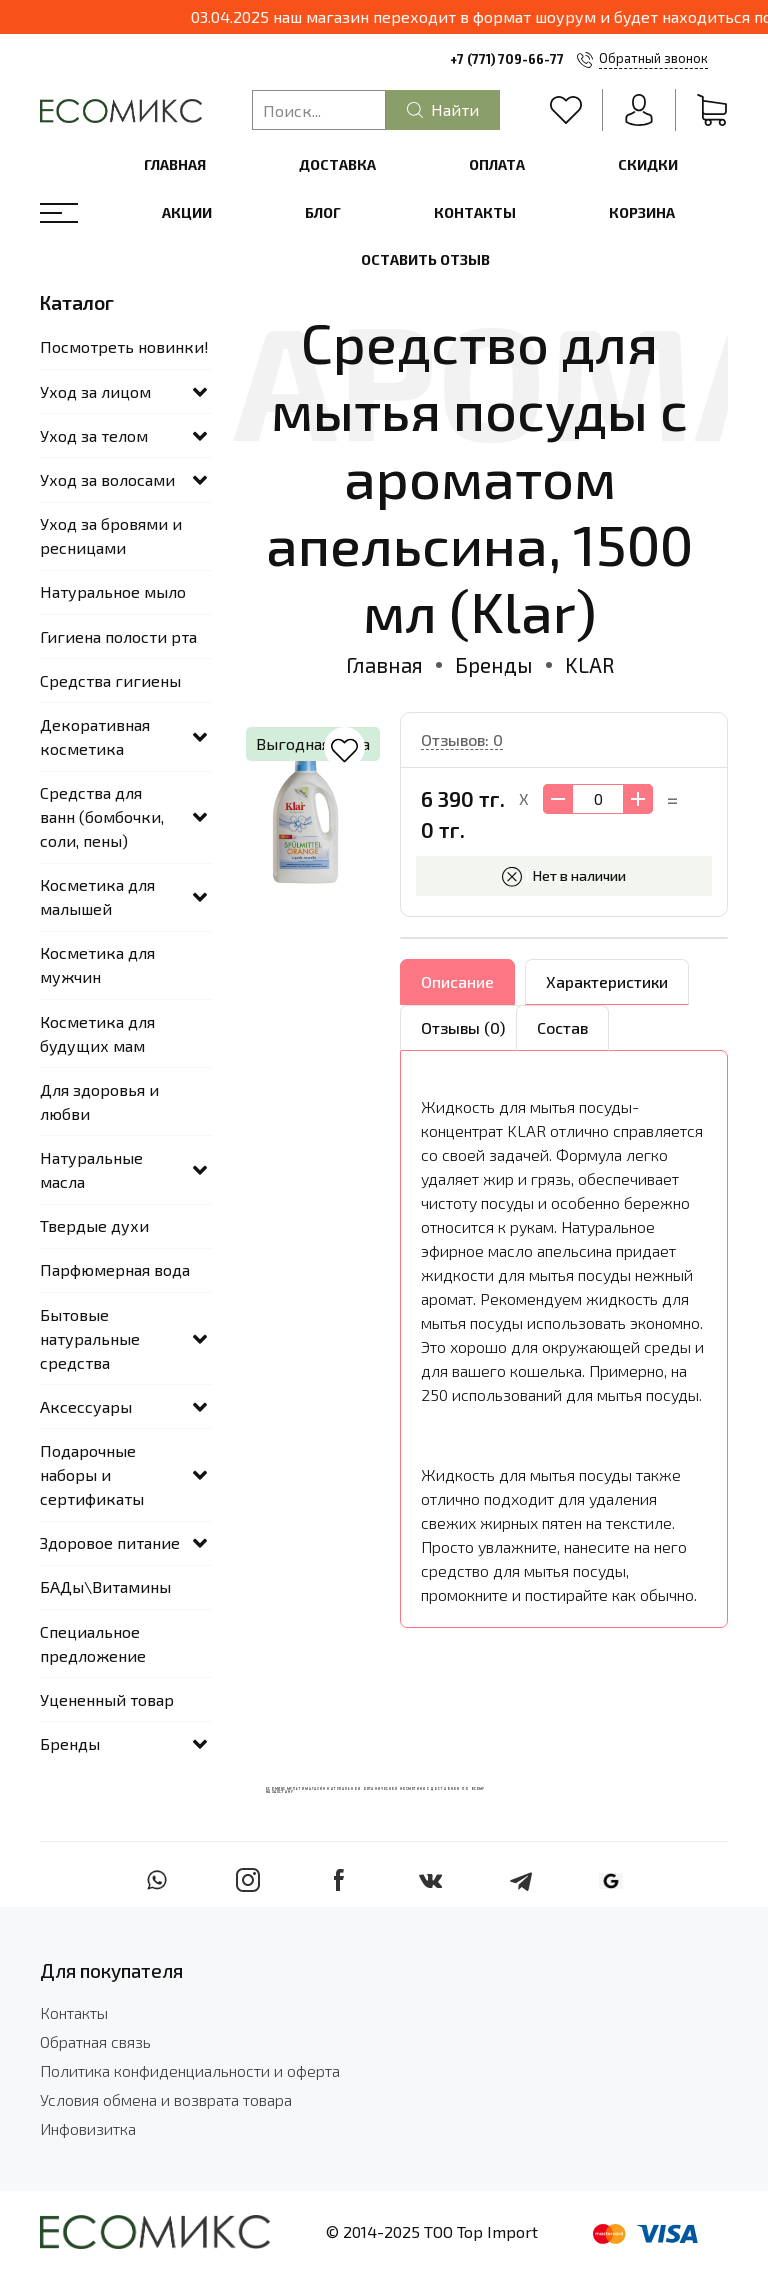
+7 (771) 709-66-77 (507, 59)
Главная (175, 164)
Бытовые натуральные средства (90, 1338)
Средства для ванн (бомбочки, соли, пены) (102, 816)
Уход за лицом (95, 391)
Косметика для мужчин (97, 964)
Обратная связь (95, 2041)
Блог (323, 212)
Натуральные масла (91, 1169)
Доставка (337, 164)
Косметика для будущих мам (97, 1033)
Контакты (475, 212)
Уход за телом (94, 435)
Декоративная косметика (95, 736)
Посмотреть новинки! (124, 346)
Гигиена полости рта (118, 636)
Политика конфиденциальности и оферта (190, 2070)
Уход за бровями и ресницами (111, 535)
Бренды (494, 664)
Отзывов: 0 (462, 739)
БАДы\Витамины (105, 1586)
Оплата (497, 164)
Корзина (642, 212)
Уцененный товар (107, 1699)
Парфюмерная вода (115, 1269)
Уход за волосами (107, 479)
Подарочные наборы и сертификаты (92, 1474)
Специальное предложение (93, 1643)
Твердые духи (94, 1225)
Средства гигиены (110, 680)
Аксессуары (86, 1406)
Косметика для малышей (97, 896)
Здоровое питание (110, 1542)
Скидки (648, 164)
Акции (187, 212)
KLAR (589, 664)
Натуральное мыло (113, 591)
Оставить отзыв (425, 259)
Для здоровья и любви (99, 1101)
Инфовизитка (88, 2128)
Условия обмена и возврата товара (166, 2099)
